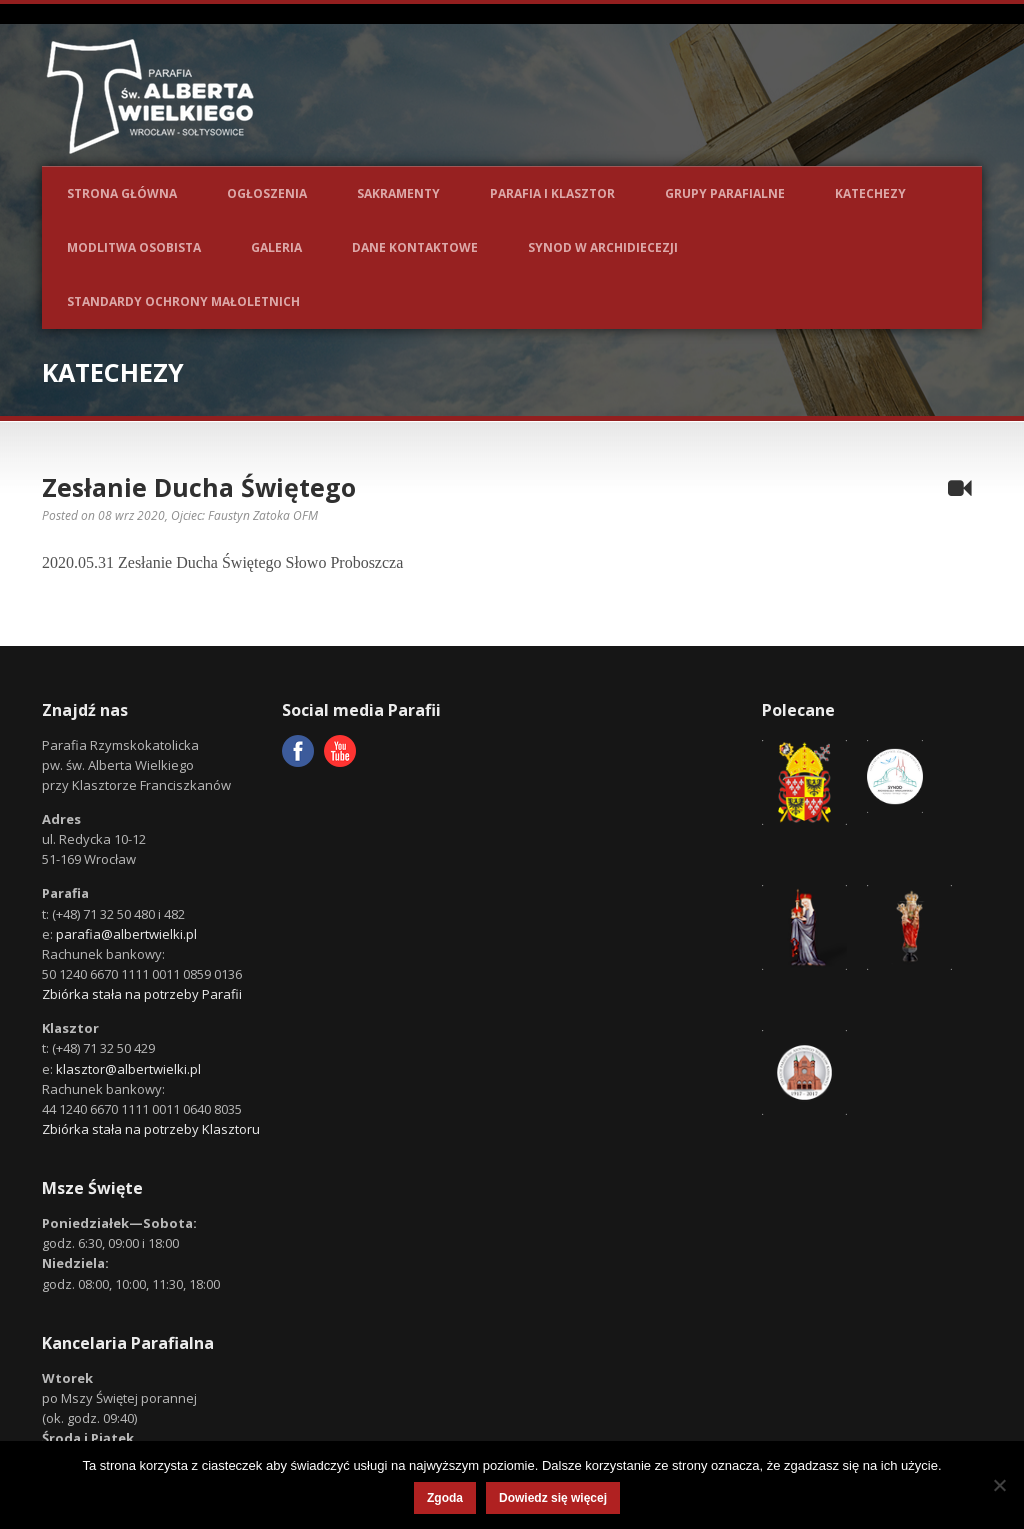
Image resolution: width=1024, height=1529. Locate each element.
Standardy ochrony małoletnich (183, 301)
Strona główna (122, 193)
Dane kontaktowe (415, 247)
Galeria (276, 247)
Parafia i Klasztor (552, 193)
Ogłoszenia (267, 193)
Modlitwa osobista (134, 247)
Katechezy (870, 193)
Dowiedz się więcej (553, 1498)
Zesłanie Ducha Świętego (199, 487)
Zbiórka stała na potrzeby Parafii (142, 994)
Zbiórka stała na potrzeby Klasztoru (151, 1129)
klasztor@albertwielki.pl (128, 1069)
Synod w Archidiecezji (603, 247)
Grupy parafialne (725, 193)
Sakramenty (398, 193)
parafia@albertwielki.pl (126, 934)
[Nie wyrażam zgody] (999, 1485)
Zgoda (445, 1498)
